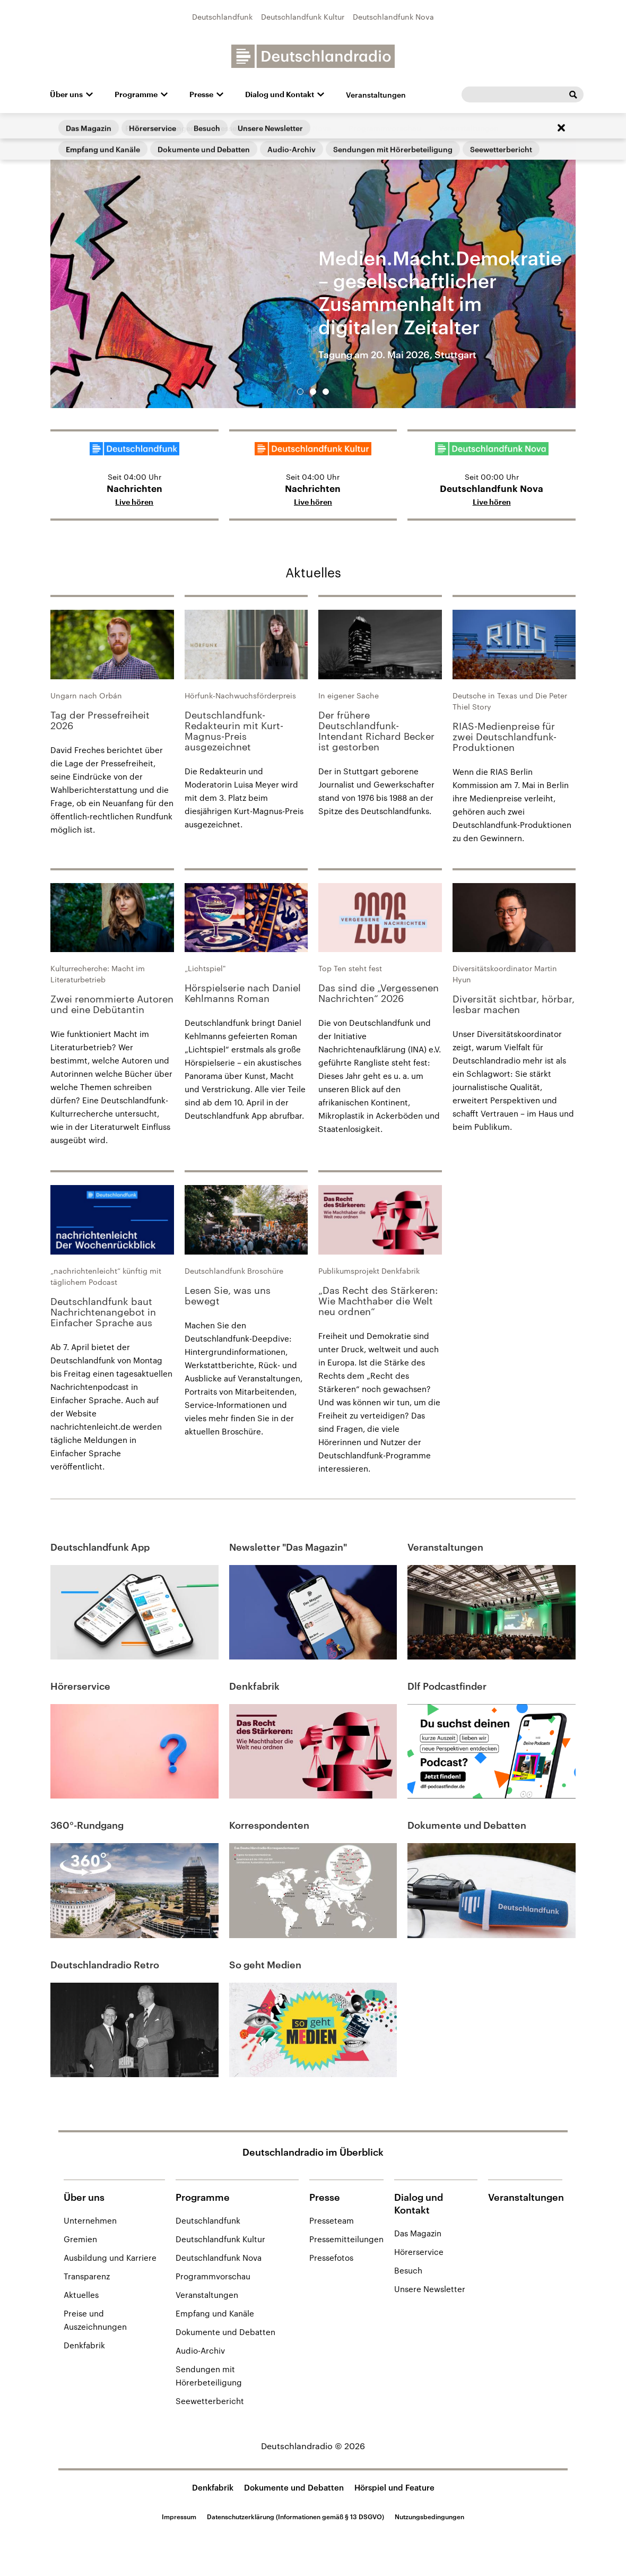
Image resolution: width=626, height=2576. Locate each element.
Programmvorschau (213, 2276)
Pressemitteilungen (346, 2239)
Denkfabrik (84, 2345)
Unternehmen (90, 2220)
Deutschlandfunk (222, 16)
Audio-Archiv (200, 2350)
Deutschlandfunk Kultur (302, 16)
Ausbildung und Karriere (110, 2257)
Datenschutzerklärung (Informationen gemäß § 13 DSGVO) (295, 2516)
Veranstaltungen (376, 94)
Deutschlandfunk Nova (393, 16)
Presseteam (331, 2220)
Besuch (408, 2270)
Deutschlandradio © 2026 (313, 2446)
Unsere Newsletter (429, 2289)
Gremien (80, 2239)
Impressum (179, 2516)
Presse (201, 94)
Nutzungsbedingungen (429, 2516)
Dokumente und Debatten (225, 2332)
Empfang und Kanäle (215, 2313)
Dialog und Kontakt (279, 94)
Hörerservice (419, 2252)
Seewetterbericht (210, 2401)
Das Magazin (417, 2233)
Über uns (66, 94)
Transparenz (87, 2276)
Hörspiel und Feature (394, 2487)
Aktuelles (313, 572)
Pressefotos (331, 2257)
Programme (136, 94)
